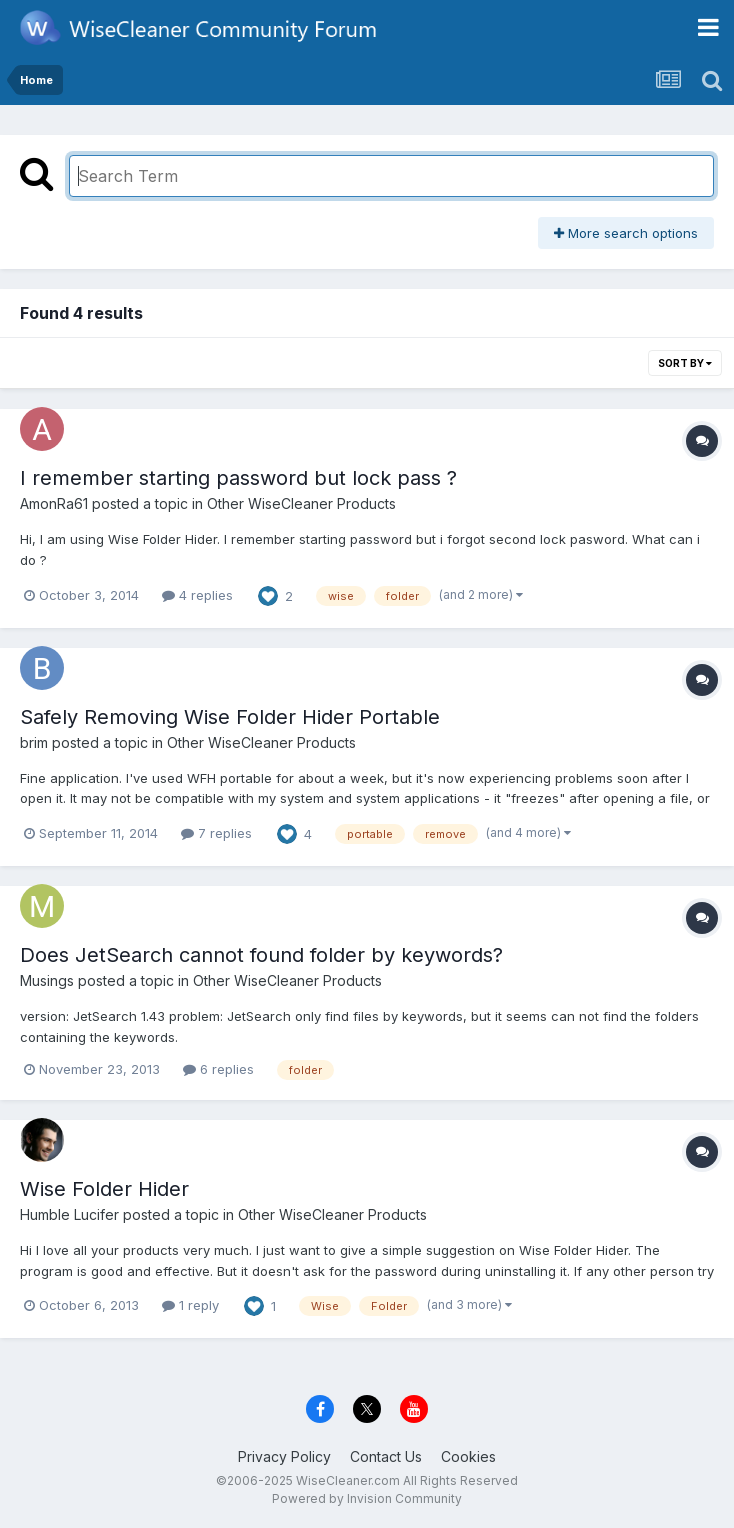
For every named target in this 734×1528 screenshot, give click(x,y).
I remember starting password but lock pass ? (238, 478)
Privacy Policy (284, 1456)
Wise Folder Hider (104, 1189)
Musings (47, 980)
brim (34, 742)
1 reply (190, 1305)
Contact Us (386, 1456)
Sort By (685, 363)
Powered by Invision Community (367, 1498)
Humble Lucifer (69, 1214)
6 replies (218, 1069)
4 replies (197, 595)
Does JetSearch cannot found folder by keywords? (261, 955)
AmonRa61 (54, 503)
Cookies (468, 1456)
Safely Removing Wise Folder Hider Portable (230, 717)
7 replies (216, 833)
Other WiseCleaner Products (301, 503)
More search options (626, 233)
